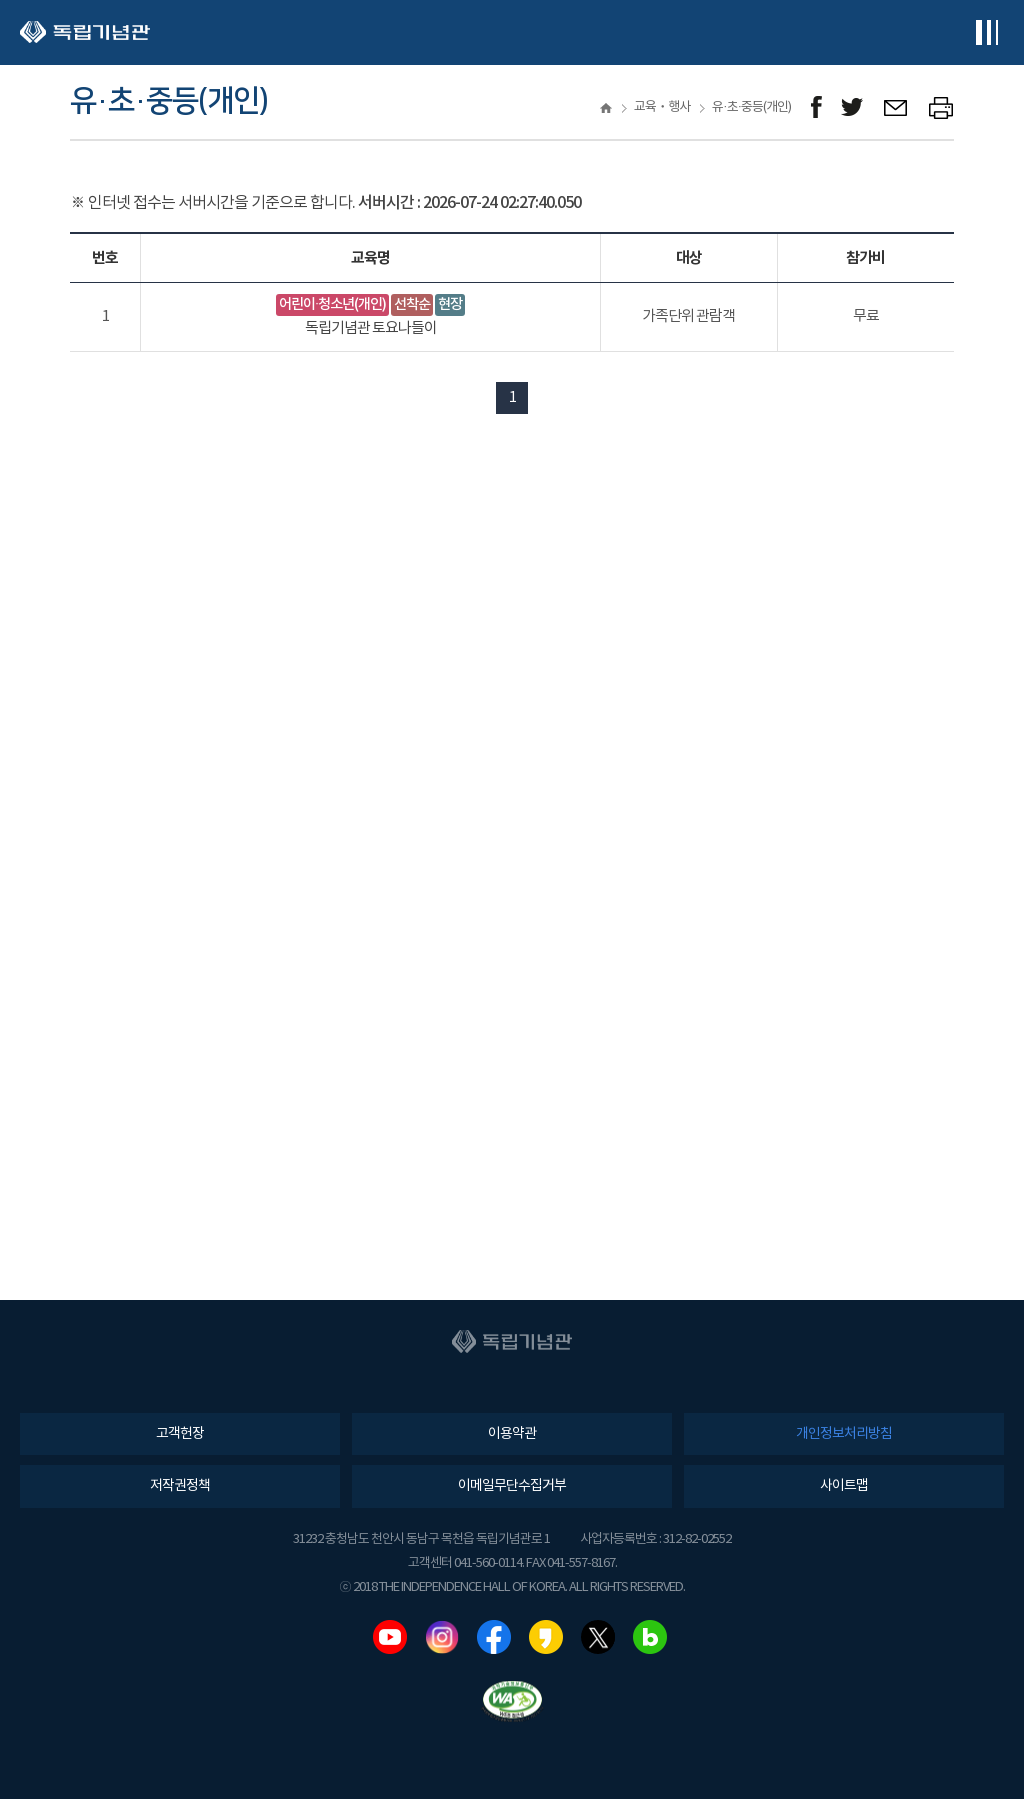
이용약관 (512, 1434)
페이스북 (494, 1637)
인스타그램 (442, 1637)
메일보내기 (896, 107)
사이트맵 (844, 1486)
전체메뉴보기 (986, 32)
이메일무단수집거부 (512, 1486)
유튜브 (390, 1637)
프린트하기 (941, 107)
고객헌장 (180, 1434)
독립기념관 (85, 32)
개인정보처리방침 (844, 1434)
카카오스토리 (546, 1637)
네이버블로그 (650, 1637)
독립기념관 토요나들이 (371, 328)
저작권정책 (180, 1486)
